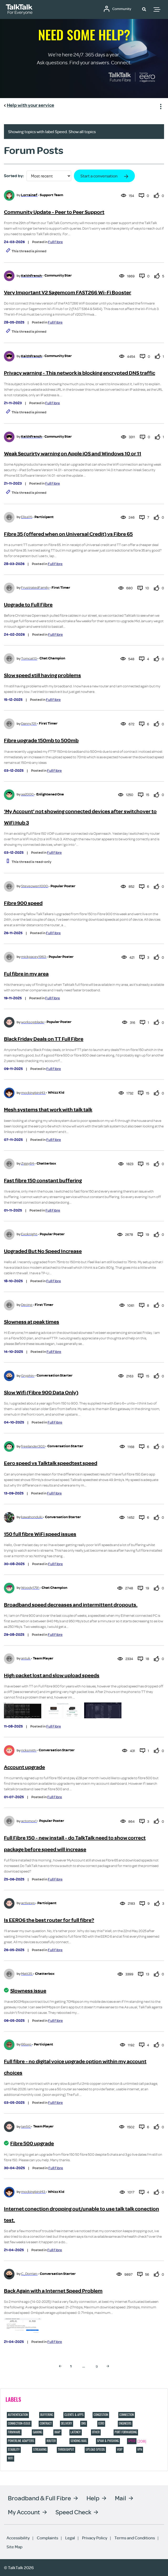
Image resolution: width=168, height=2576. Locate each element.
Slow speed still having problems (42, 675)
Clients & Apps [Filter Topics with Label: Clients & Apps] (74, 2415)
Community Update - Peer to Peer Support (54, 212)
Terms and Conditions (134, 2537)
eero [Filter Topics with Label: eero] (101, 2423)
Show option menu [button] (160, 106)
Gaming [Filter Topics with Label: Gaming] (37, 2432)
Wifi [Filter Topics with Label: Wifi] (10, 2458)
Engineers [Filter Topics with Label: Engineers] (125, 2423)
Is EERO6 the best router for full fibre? (49, 1920)
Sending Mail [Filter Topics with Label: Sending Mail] (78, 2441)
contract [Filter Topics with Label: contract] (46, 2423)
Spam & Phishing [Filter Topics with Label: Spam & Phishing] (108, 2441)
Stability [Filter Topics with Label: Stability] (14, 2449)
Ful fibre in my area (26, 974)
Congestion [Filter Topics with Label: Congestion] (101, 2415)
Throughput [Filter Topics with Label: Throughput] (66, 2449)
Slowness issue (28, 1991)
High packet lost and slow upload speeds (51, 1675)
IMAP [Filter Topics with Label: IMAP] (57, 2432)
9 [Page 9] (97, 2366)
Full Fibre (55, 241)
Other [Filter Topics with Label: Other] (96, 2432)
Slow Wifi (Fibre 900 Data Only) (41, 1393)
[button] (144, 9)
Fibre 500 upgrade (32, 2143)
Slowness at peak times (31, 1322)
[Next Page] (108, 2366)
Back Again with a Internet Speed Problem (53, 2291)
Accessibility (18, 2537)
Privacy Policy (94, 2537)
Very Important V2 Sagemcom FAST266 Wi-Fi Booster (67, 293)
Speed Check (73, 2512)
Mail (120, 2498)
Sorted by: (14, 175)
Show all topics (82, 131)
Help (92, 2498)
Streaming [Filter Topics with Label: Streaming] (40, 2449)
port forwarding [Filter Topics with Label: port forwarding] (126, 2432)
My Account (24, 2512)
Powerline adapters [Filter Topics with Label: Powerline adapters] (21, 2441)
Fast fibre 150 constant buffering (43, 1181)
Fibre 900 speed (23, 903)
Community (123, 8)
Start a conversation (99, 176)
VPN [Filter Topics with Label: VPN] (139, 2449)
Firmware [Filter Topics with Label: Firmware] (14, 2432)
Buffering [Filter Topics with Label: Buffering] (46, 2415)
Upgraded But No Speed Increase (43, 1251)
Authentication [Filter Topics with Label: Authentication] (18, 2415)
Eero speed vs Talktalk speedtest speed (50, 1463)
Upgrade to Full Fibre (28, 605)
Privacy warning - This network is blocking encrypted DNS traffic (79, 373)
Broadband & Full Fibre (39, 2498)
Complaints (47, 2537)
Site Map (14, 2546)
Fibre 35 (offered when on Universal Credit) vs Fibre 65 (68, 534)
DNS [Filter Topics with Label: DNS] (83, 2423)
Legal (70, 2537)
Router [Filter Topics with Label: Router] (51, 2441)
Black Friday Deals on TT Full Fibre (43, 1039)
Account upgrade (24, 1767)
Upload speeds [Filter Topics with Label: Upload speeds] (95, 2449)
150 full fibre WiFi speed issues (40, 1534)
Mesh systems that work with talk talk (48, 1110)
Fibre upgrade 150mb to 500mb (41, 740)
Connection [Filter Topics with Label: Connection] (126, 2415)
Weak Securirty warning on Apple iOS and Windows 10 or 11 (72, 454)
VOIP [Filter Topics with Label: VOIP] (120, 2449)
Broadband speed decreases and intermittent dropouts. (71, 1605)
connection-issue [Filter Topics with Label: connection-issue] (19, 2423)
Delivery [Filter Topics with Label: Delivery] (66, 2423)
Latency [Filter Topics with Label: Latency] (75, 2432)
